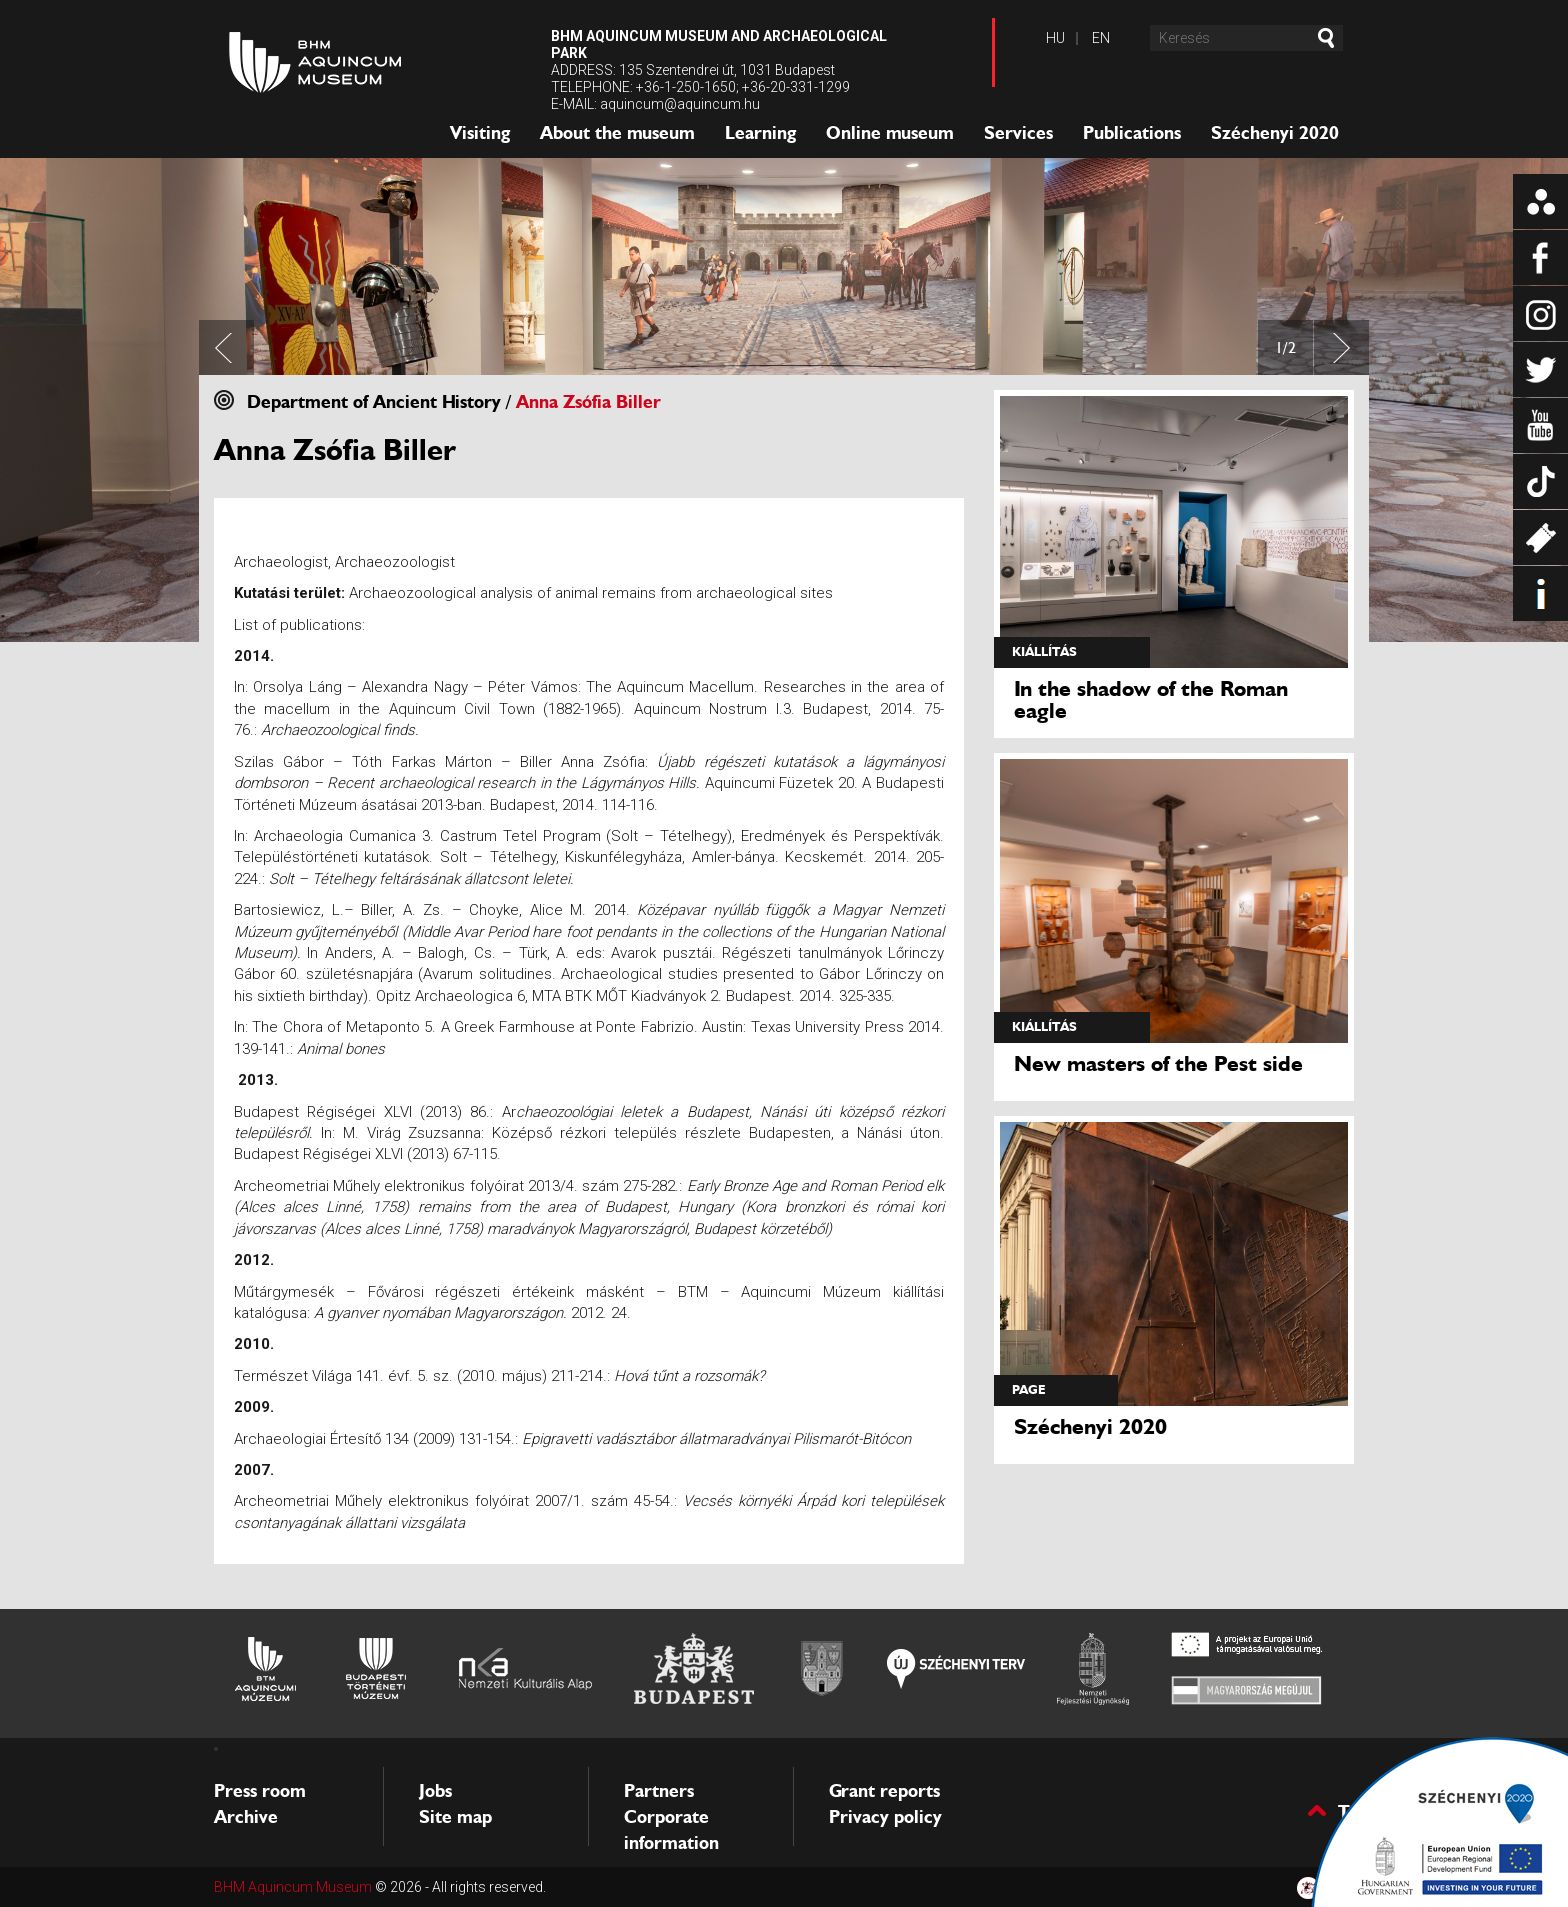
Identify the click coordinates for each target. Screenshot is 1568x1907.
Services (1018, 133)
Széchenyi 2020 (1275, 133)
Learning (760, 133)
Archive (246, 1817)
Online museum (890, 133)
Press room (260, 1791)
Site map (455, 1817)
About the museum (617, 133)
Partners (659, 1791)
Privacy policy (885, 1817)
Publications (1132, 133)
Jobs (435, 1791)
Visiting (480, 133)
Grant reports (884, 1791)
